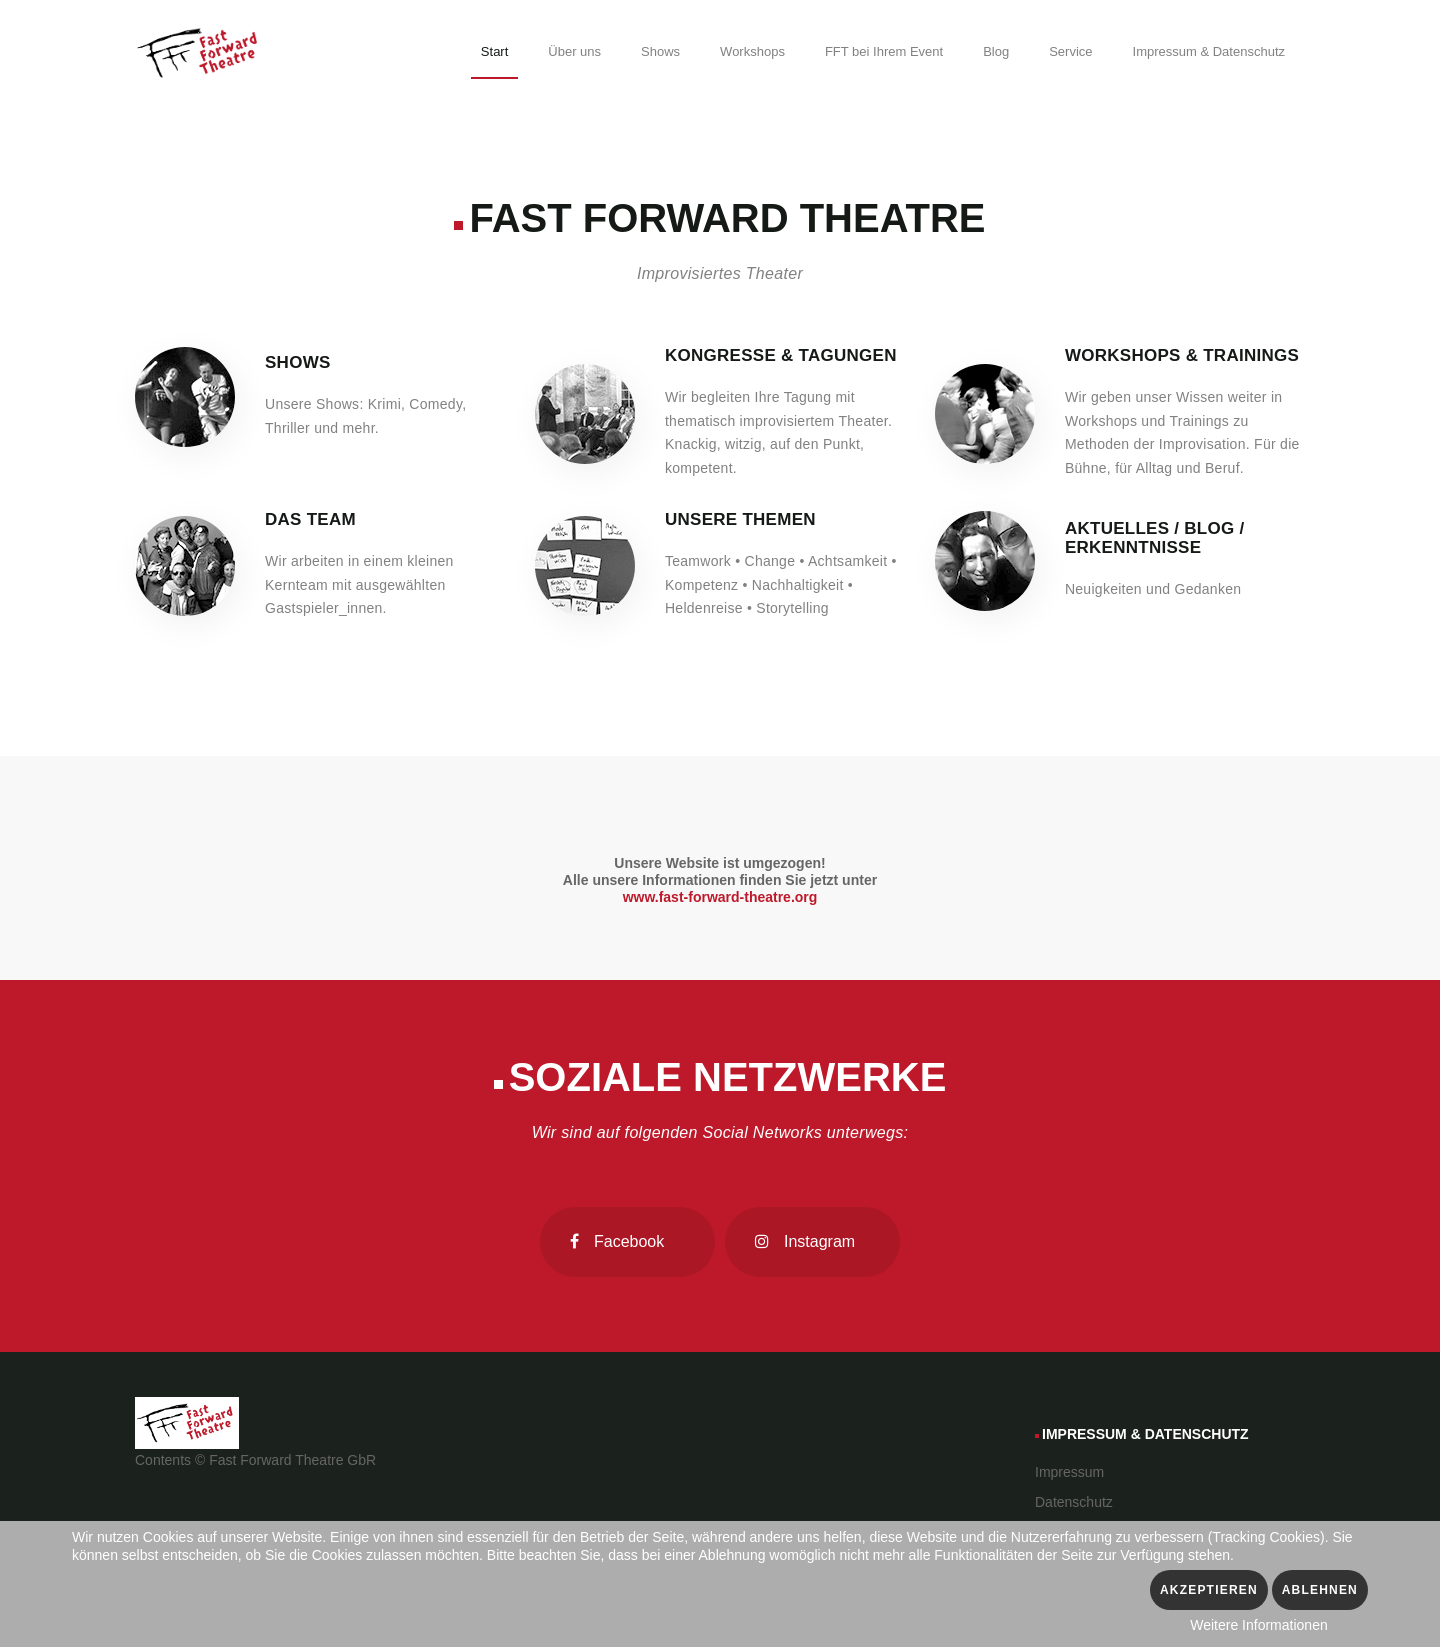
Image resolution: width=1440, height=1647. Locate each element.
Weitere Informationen (1258, 1625)
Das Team (310, 519)
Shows (298, 362)
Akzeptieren (1209, 1590)
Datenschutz (1074, 1502)
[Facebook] (627, 1242)
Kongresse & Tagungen (781, 355)
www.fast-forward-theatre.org (720, 897)
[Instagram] (812, 1242)
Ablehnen (1320, 1590)
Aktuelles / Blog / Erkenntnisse (1155, 538)
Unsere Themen (740, 519)
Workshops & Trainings (1182, 355)
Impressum (1069, 1472)
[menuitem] (494, 55)
